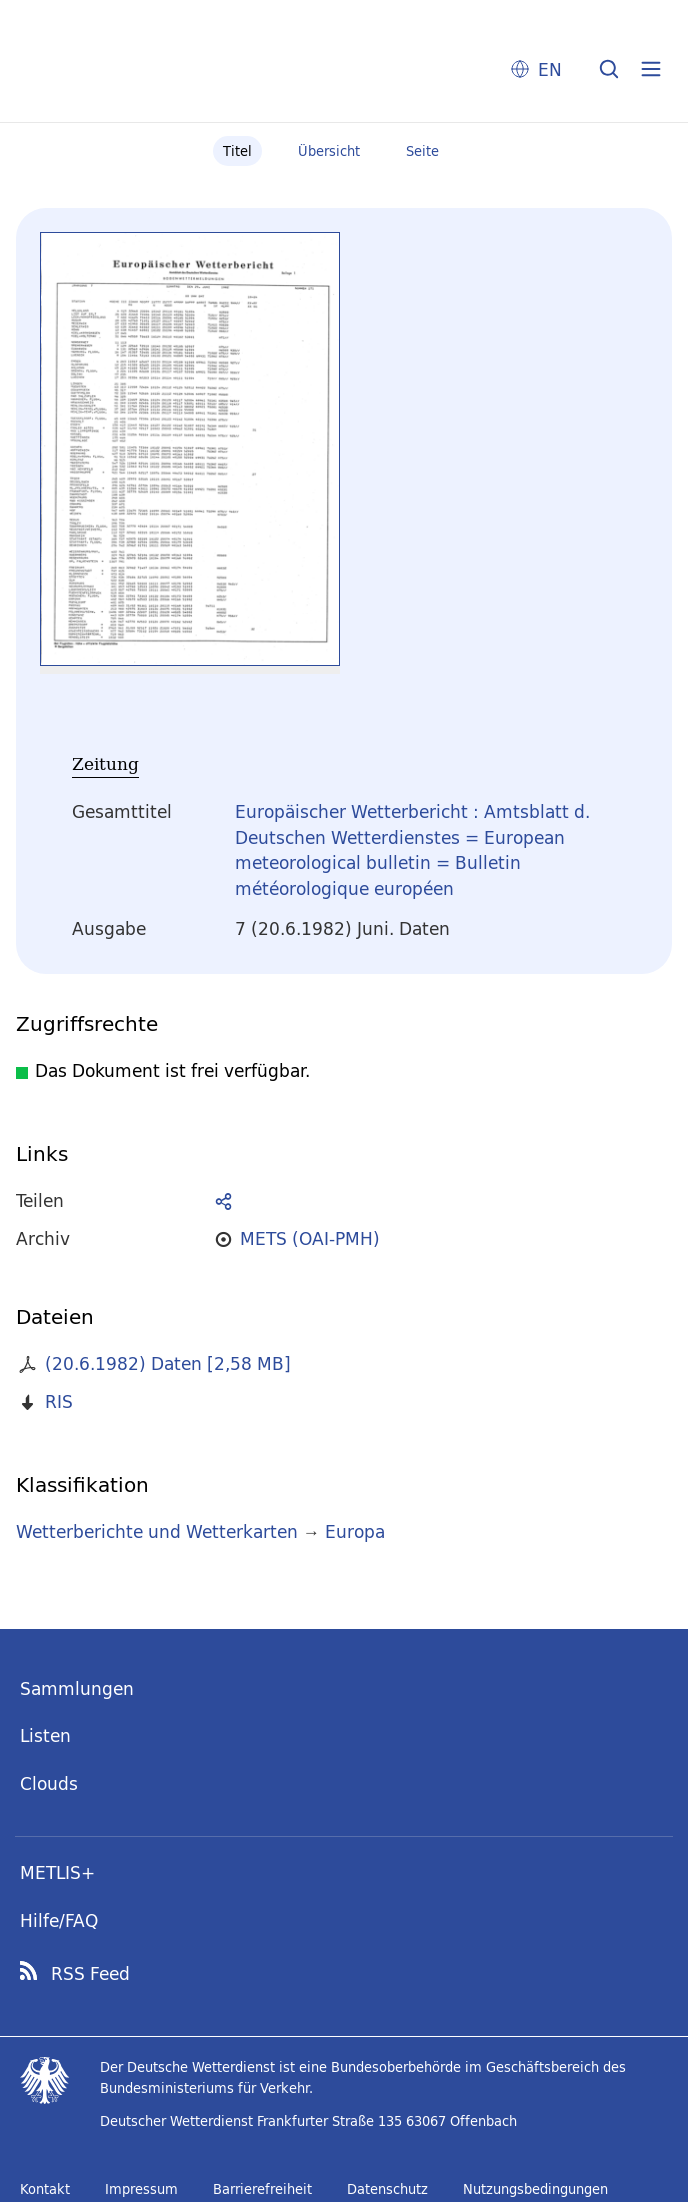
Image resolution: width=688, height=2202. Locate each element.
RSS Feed (90, 1974)
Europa (355, 1531)
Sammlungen (77, 1688)
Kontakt (45, 2189)
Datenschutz (387, 2189)
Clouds (49, 1783)
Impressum (141, 2189)
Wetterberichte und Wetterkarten (157, 1531)
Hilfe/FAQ (59, 1920)
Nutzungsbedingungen (535, 2189)
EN (550, 69)
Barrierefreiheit (262, 2189)
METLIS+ (57, 1872)
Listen (45, 1735)
